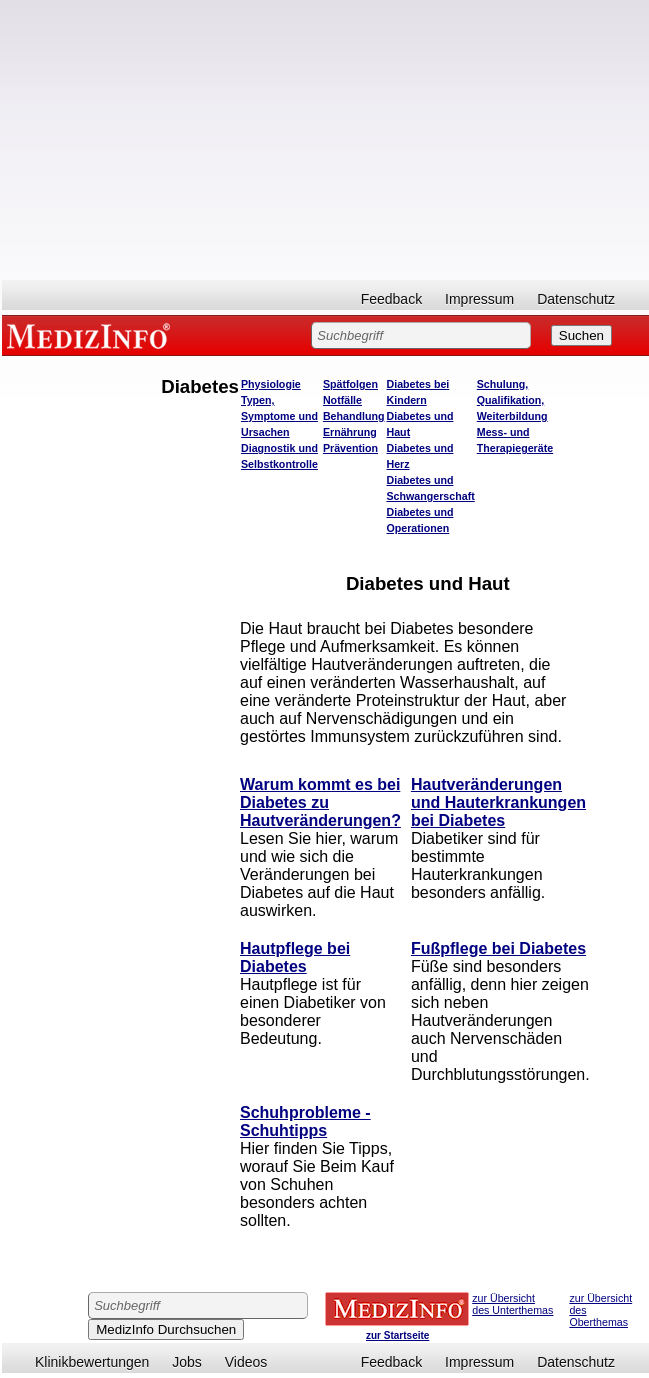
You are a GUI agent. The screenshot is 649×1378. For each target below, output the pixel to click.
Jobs (187, 1362)
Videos (246, 1362)
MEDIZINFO (92, 335)
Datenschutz (576, 299)
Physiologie (271, 384)
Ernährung (350, 432)
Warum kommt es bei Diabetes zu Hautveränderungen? (320, 802)
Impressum (479, 299)
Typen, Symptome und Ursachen (279, 416)
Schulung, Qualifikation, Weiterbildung (512, 400)
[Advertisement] (325, 140)
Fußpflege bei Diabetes (498, 948)
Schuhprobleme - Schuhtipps (305, 1121)
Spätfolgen (350, 384)
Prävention (350, 448)
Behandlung (354, 416)
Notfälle (342, 400)
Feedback (391, 299)
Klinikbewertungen (92, 1362)
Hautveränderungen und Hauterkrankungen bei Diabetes (498, 802)
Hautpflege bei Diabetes (295, 957)
